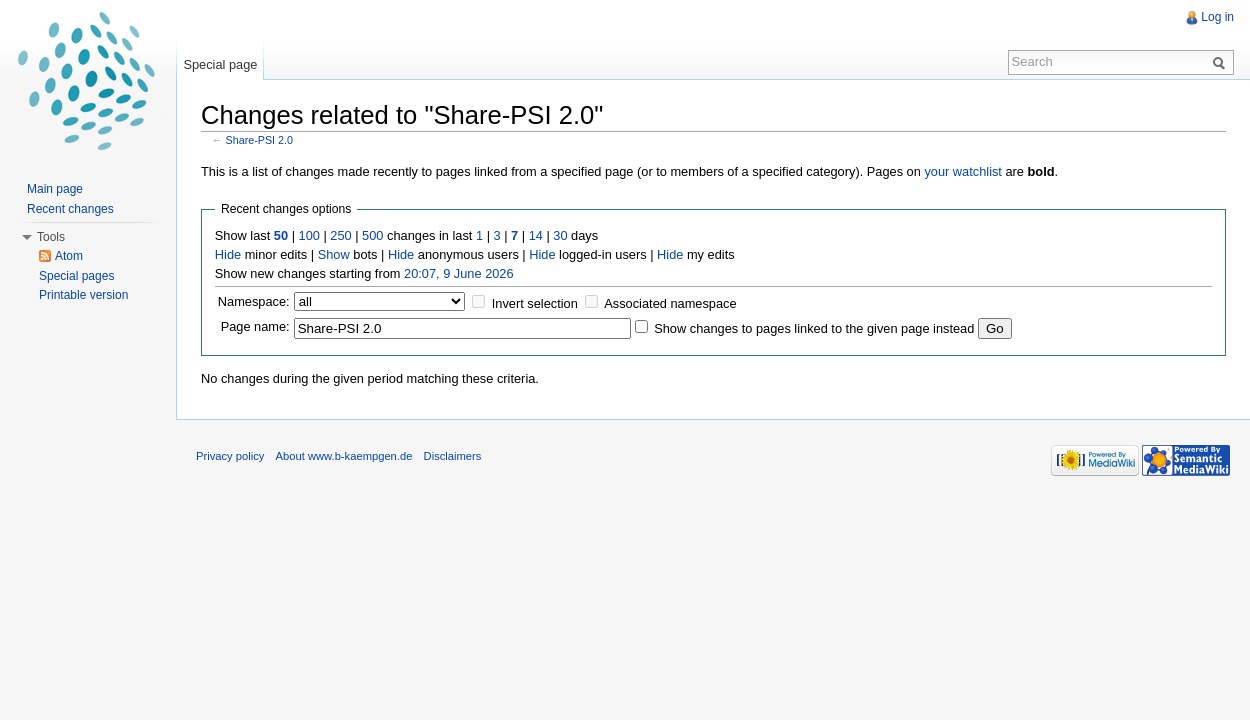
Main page (55, 189)
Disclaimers (453, 456)
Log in (1217, 17)
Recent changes (70, 209)
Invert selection (535, 303)
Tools (51, 237)
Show (334, 254)
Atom (69, 256)
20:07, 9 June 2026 (459, 273)
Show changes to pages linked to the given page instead (814, 328)
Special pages (76, 276)
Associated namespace (670, 303)
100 (309, 235)
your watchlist (963, 171)
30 (560, 235)
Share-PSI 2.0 (260, 140)
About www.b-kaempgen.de (344, 456)
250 (340, 235)
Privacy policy (230, 456)
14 (536, 235)
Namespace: (254, 301)
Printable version (83, 295)
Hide (228, 254)
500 (372, 235)
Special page (220, 64)
